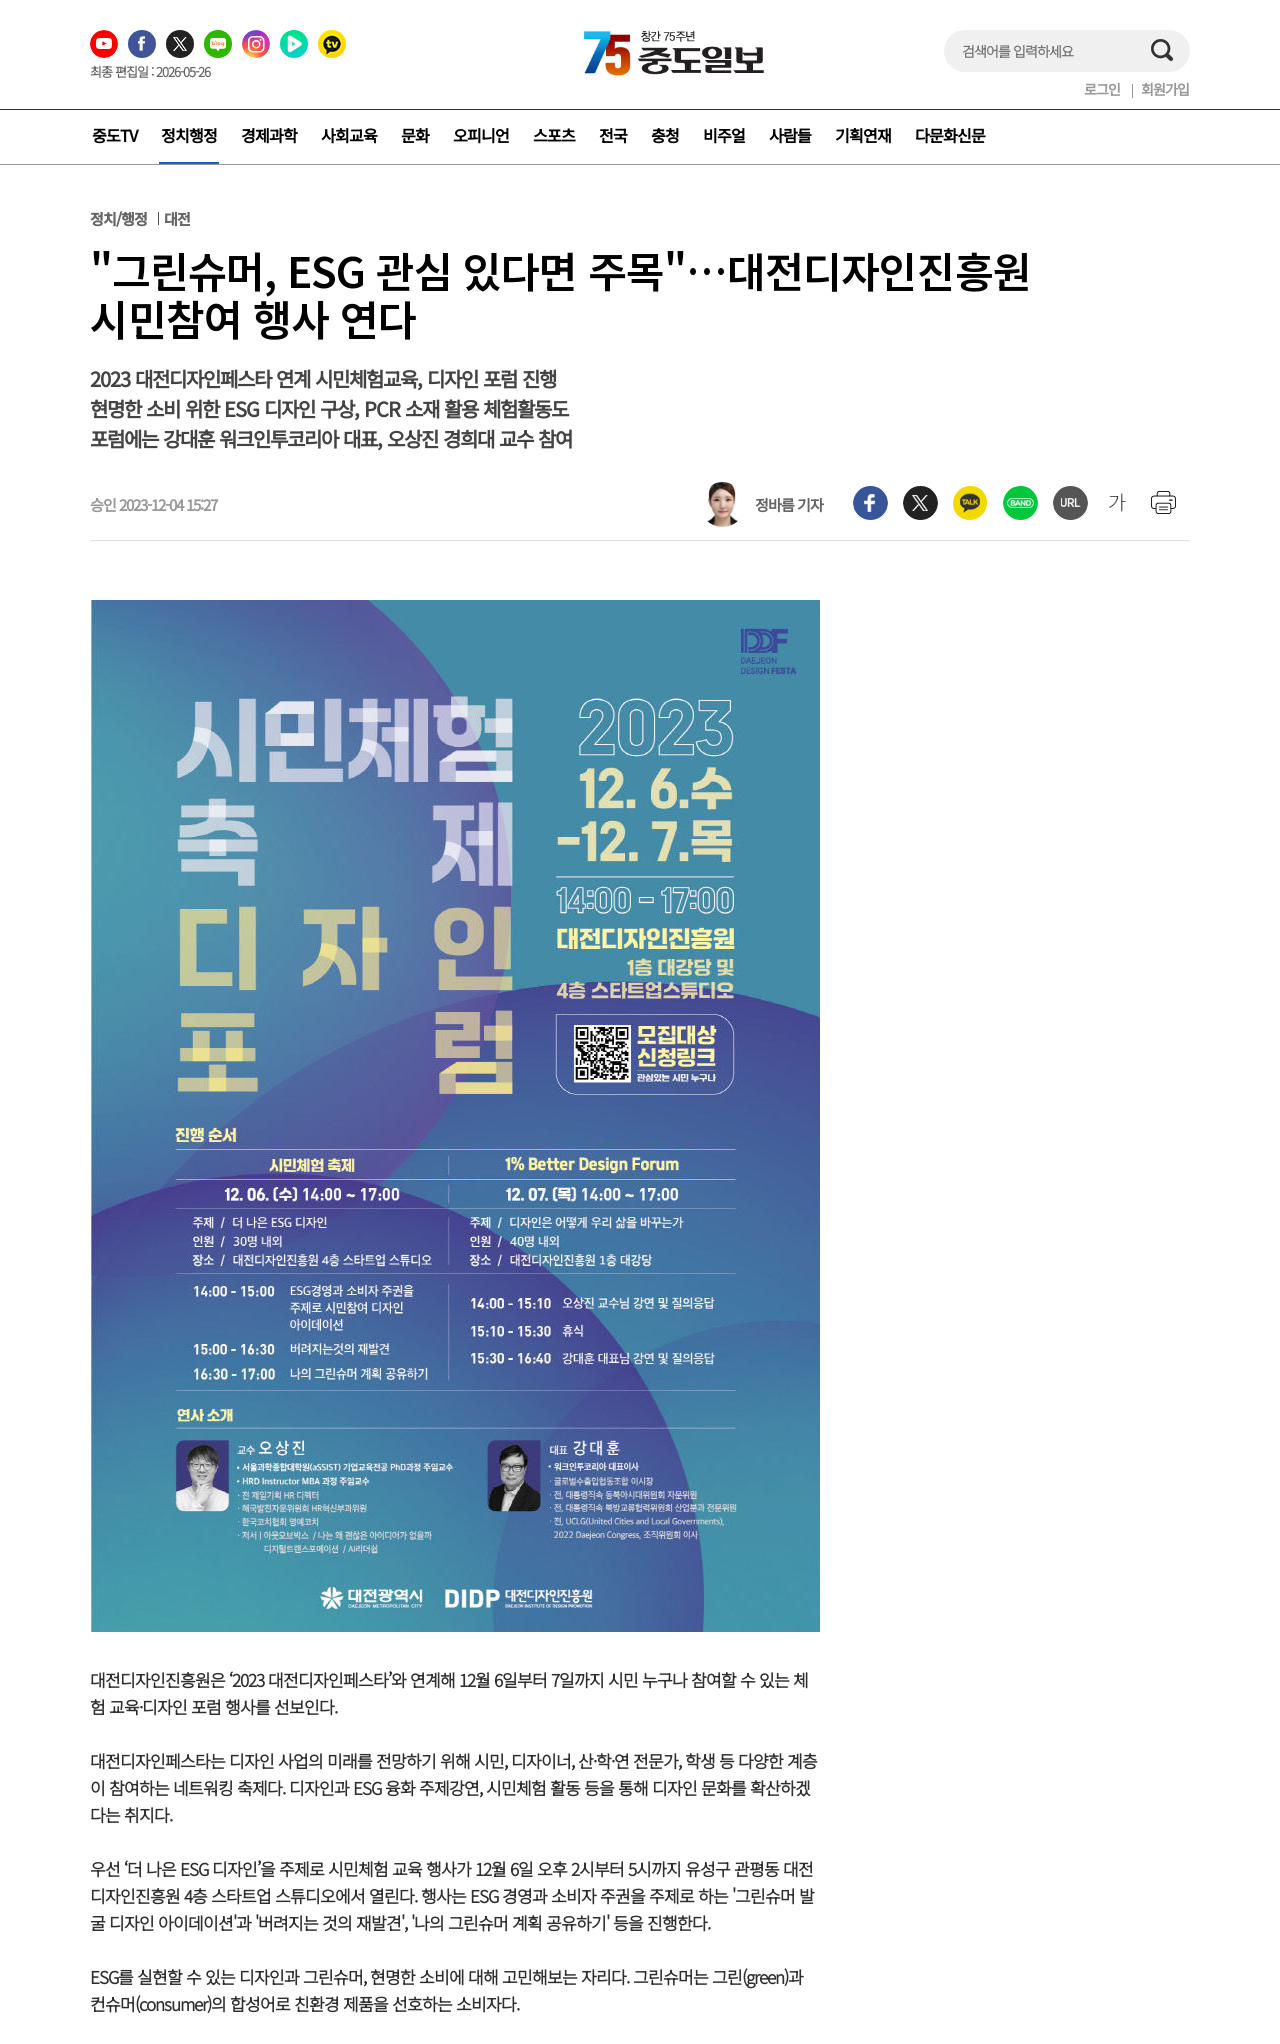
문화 (415, 135)
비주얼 (724, 135)
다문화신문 (950, 135)
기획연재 (863, 135)
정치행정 (189, 135)
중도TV (114, 135)
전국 (613, 135)
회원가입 (1165, 89)
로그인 (1102, 89)
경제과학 (269, 135)
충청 (665, 135)
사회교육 (349, 135)
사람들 (790, 135)
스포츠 (554, 135)
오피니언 (481, 135)
